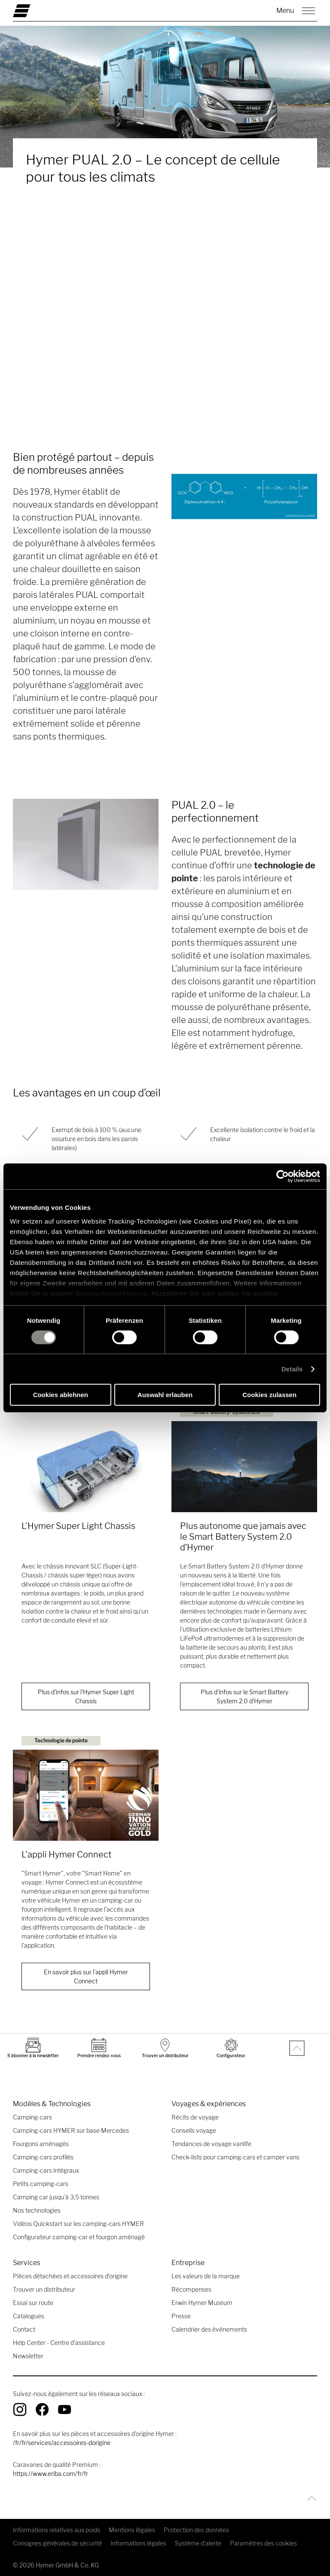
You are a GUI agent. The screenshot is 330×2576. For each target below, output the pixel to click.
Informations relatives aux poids (56, 2529)
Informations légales (138, 2543)
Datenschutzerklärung (112, 1293)
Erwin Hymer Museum (201, 2302)
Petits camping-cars (40, 2183)
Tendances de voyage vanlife (211, 2143)
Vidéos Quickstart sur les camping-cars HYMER (78, 2223)
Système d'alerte (198, 2543)
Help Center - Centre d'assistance (59, 2342)
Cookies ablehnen (60, 1394)
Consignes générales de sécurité (57, 2543)
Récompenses (191, 2289)
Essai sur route (33, 2302)
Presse (181, 2316)
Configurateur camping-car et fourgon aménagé (79, 2237)
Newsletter (28, 2356)
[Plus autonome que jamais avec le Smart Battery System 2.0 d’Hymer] (244, 1466)
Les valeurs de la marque (205, 2276)
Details (292, 1369)
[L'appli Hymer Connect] (86, 1795)
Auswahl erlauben (165, 1394)
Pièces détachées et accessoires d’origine (70, 2276)
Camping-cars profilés (43, 2157)
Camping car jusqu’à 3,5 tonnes (56, 2197)
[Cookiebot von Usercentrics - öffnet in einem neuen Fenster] (282, 1176)
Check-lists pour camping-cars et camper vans (235, 2157)
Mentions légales (132, 2529)
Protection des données (196, 2529)
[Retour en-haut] (309, 2498)
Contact (24, 2329)
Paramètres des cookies (263, 2543)
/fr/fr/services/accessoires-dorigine (61, 2442)
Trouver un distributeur (44, 2289)
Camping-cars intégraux (46, 2170)
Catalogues (28, 2316)
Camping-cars (32, 2117)
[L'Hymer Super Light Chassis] (86, 1466)
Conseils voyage (193, 2130)
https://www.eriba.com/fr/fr (50, 2473)
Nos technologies (37, 2210)
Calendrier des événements (209, 2329)
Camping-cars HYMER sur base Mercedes (71, 2130)
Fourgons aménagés (41, 2143)
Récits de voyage (195, 2117)
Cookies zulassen (269, 1394)
